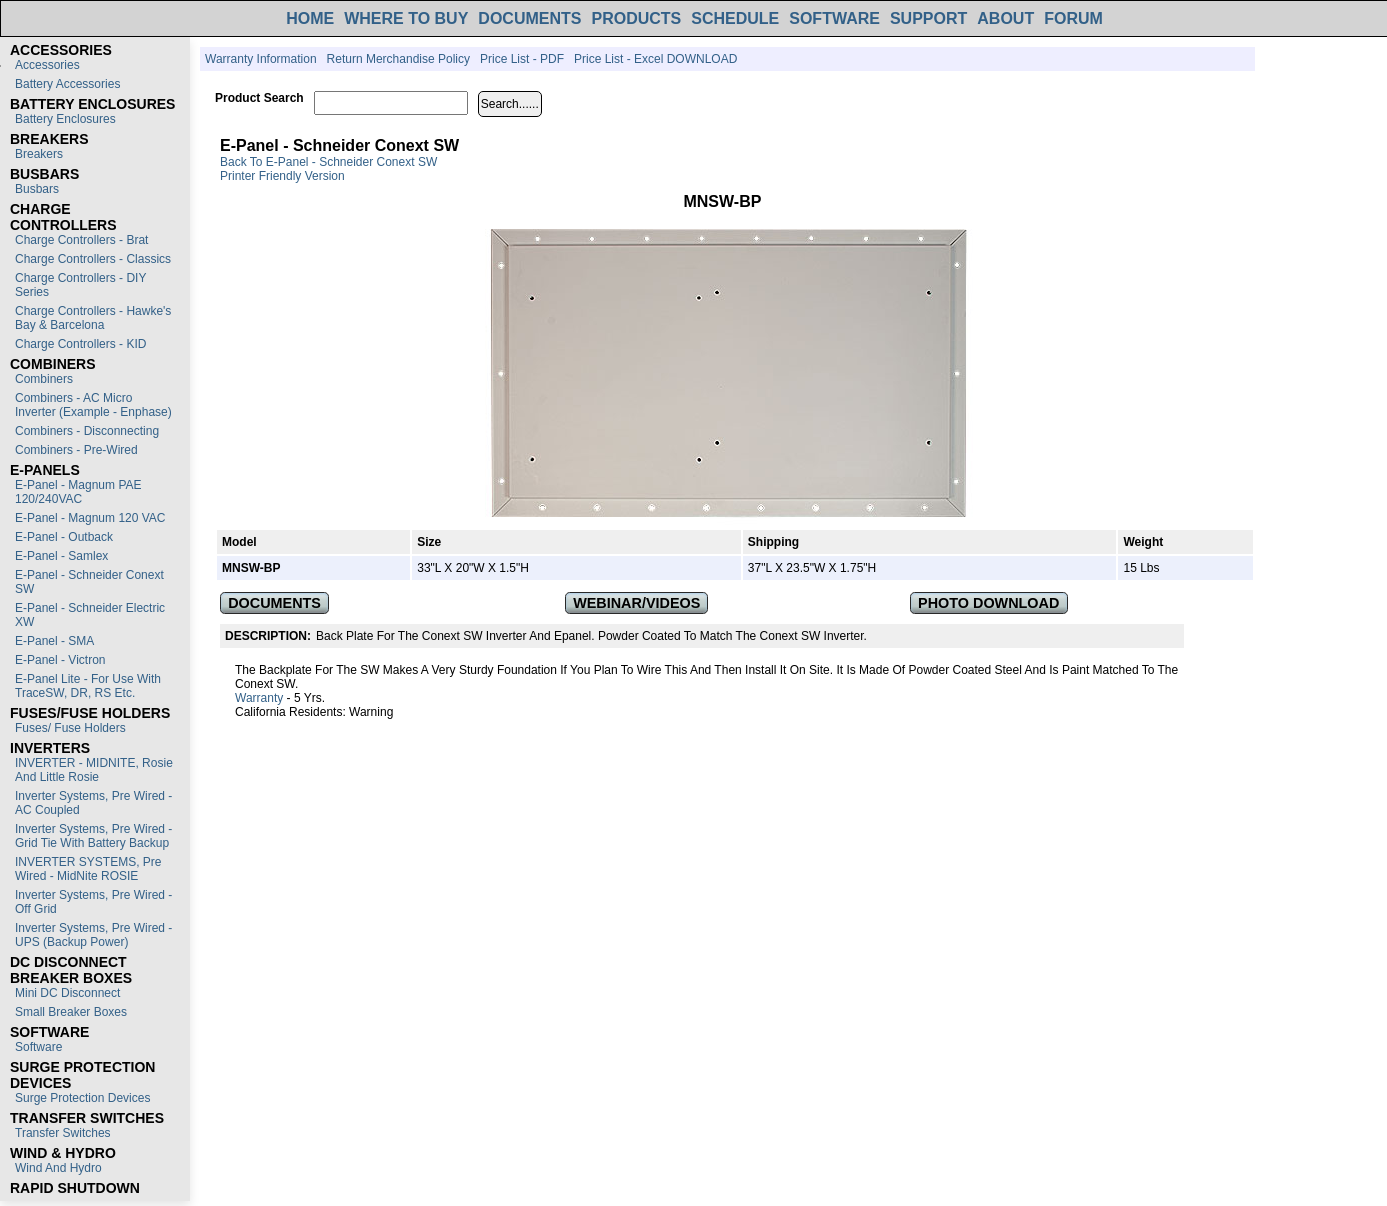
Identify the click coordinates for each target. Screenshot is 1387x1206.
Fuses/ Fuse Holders (70, 728)
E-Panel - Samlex (61, 556)
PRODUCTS (636, 18)
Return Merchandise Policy (398, 59)
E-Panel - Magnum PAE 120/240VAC (78, 492)
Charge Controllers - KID (80, 344)
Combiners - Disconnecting (87, 431)
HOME (310, 18)
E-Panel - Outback (64, 537)
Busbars (37, 189)
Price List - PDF (522, 59)
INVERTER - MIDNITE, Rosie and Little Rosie (94, 770)
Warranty (259, 698)
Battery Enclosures (65, 119)
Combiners (44, 379)
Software (38, 1047)
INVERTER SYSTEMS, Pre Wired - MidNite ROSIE (88, 869)
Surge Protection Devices (82, 1098)
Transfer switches (63, 1133)
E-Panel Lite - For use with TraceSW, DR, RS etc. (88, 686)
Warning (371, 712)
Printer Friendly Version (282, 176)
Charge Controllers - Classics (93, 259)
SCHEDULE (735, 18)
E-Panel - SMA (54, 641)
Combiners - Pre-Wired (76, 450)
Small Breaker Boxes (71, 1012)
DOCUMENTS (529, 18)
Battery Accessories (67, 84)
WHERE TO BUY (406, 18)
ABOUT (1005, 18)
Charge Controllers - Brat (81, 240)
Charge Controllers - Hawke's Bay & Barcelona (93, 318)
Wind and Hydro (58, 1168)
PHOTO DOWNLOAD (988, 603)
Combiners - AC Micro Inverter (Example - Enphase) (93, 405)
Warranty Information (261, 59)
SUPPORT (928, 18)
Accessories (47, 65)
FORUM (1073, 18)
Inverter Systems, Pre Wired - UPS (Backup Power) (93, 935)
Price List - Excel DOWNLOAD (655, 59)
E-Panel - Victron (60, 660)
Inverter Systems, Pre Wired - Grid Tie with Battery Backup (93, 836)
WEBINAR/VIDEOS (636, 603)
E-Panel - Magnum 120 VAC (90, 518)
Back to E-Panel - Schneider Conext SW (328, 162)
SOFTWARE (834, 18)
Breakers (39, 154)
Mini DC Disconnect (67, 993)
